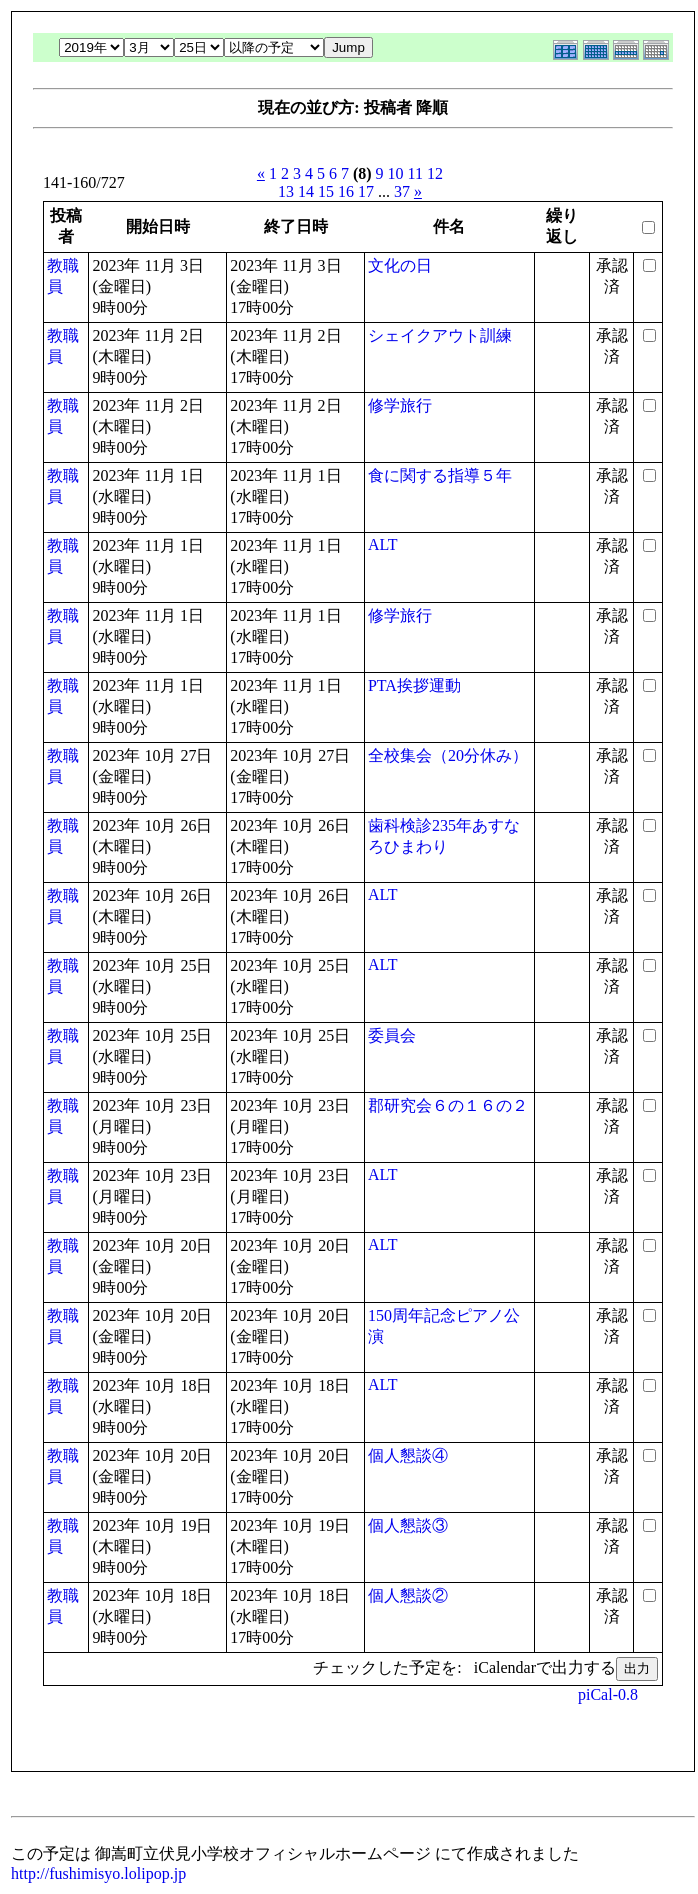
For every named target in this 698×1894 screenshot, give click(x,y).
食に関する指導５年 (440, 475)
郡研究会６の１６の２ (448, 1105)
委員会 (392, 1035)
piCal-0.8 (608, 1694)
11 (415, 173)
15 (326, 191)
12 (435, 173)
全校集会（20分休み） (448, 755)
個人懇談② (408, 1595)
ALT (383, 544)
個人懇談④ (408, 1455)
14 (306, 191)
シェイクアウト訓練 (440, 335)
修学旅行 (400, 405)
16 (346, 191)
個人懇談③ (408, 1525)
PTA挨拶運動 (414, 685)
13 (286, 191)
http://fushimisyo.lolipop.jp (98, 1873)
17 (366, 191)
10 (396, 173)
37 (402, 191)
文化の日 (400, 265)
